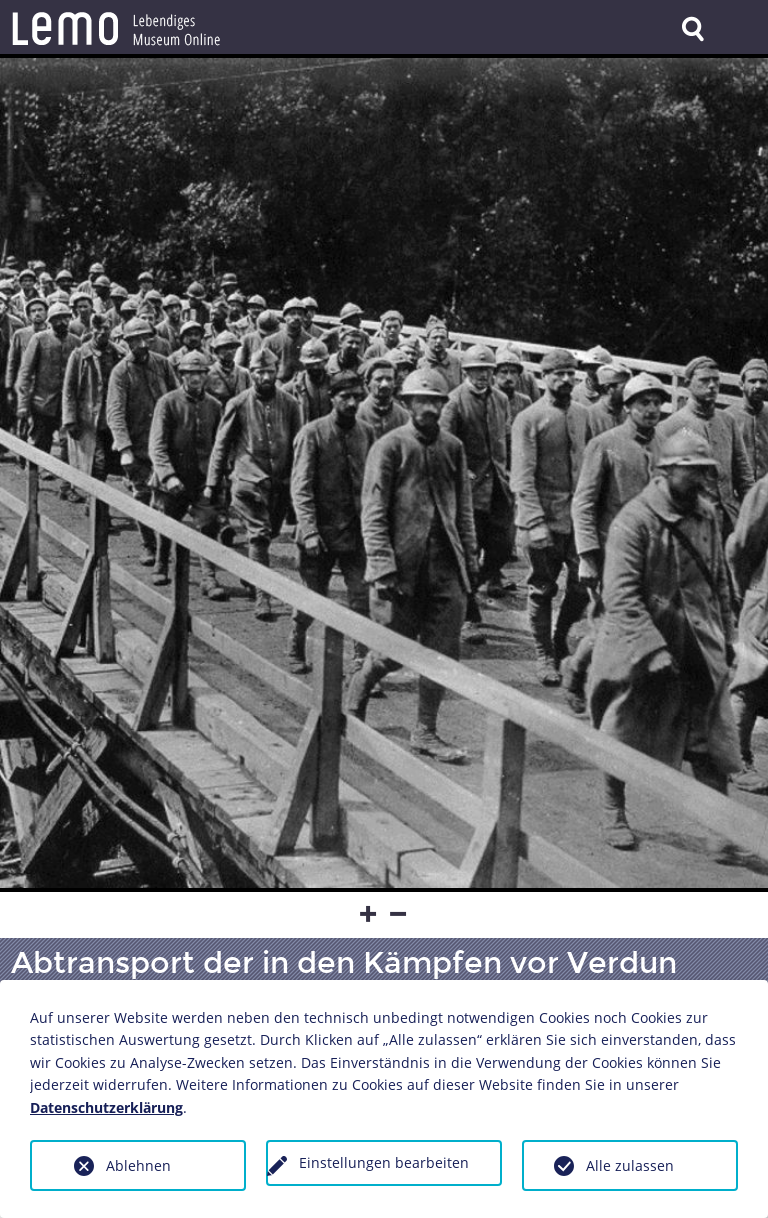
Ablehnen (138, 1165)
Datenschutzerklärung (106, 1107)
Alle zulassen (630, 1165)
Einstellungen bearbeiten (384, 1162)
